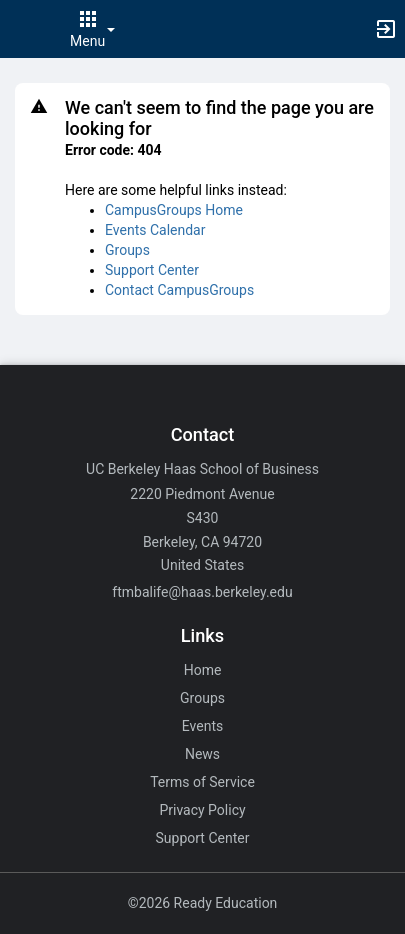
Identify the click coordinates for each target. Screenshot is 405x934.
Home (203, 670)
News (202, 754)
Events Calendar (155, 230)
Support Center (152, 270)
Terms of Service (202, 782)
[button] (25, 29)
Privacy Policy (202, 810)
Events (202, 726)
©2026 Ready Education (203, 903)
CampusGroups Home (174, 210)
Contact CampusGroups (179, 290)
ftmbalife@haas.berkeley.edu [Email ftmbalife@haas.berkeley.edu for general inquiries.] (202, 592)
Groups (127, 250)
